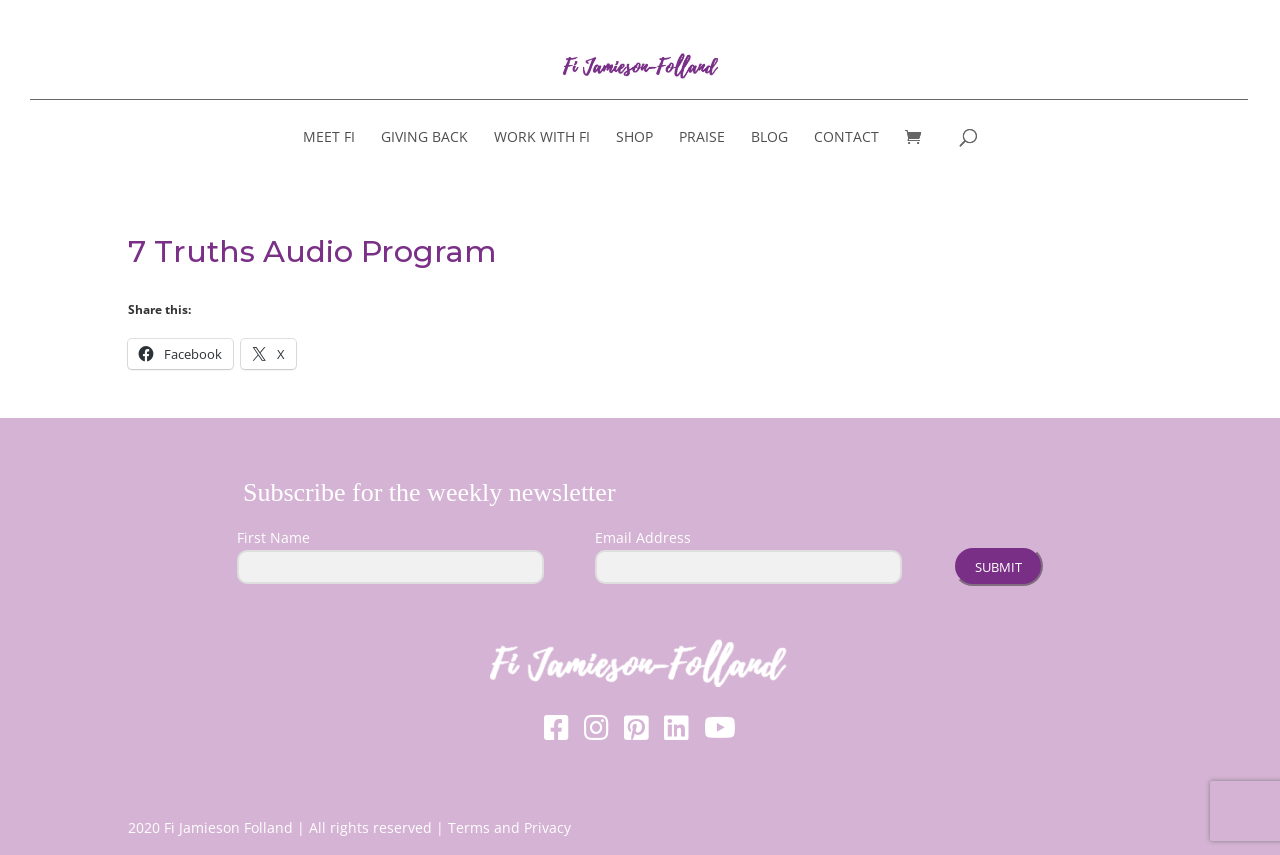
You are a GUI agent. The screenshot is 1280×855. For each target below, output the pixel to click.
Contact (846, 138)
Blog (769, 138)
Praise (702, 138)
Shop (634, 138)
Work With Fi (542, 138)
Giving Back (424, 138)
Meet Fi (329, 138)
